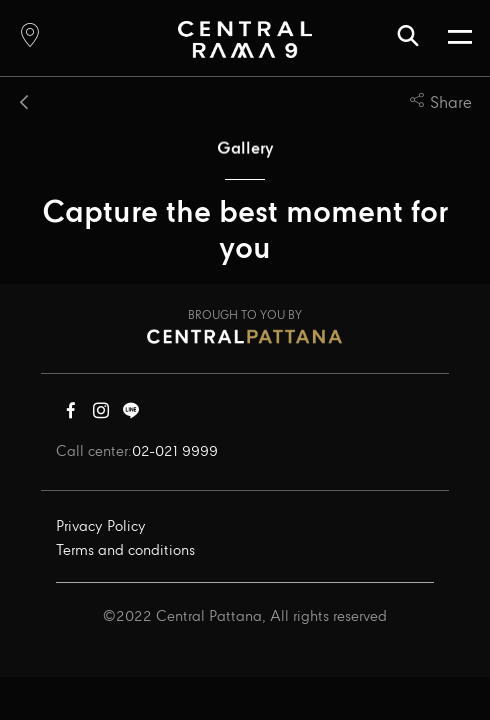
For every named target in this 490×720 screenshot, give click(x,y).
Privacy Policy (101, 527)
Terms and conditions (125, 551)
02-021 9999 (175, 452)
